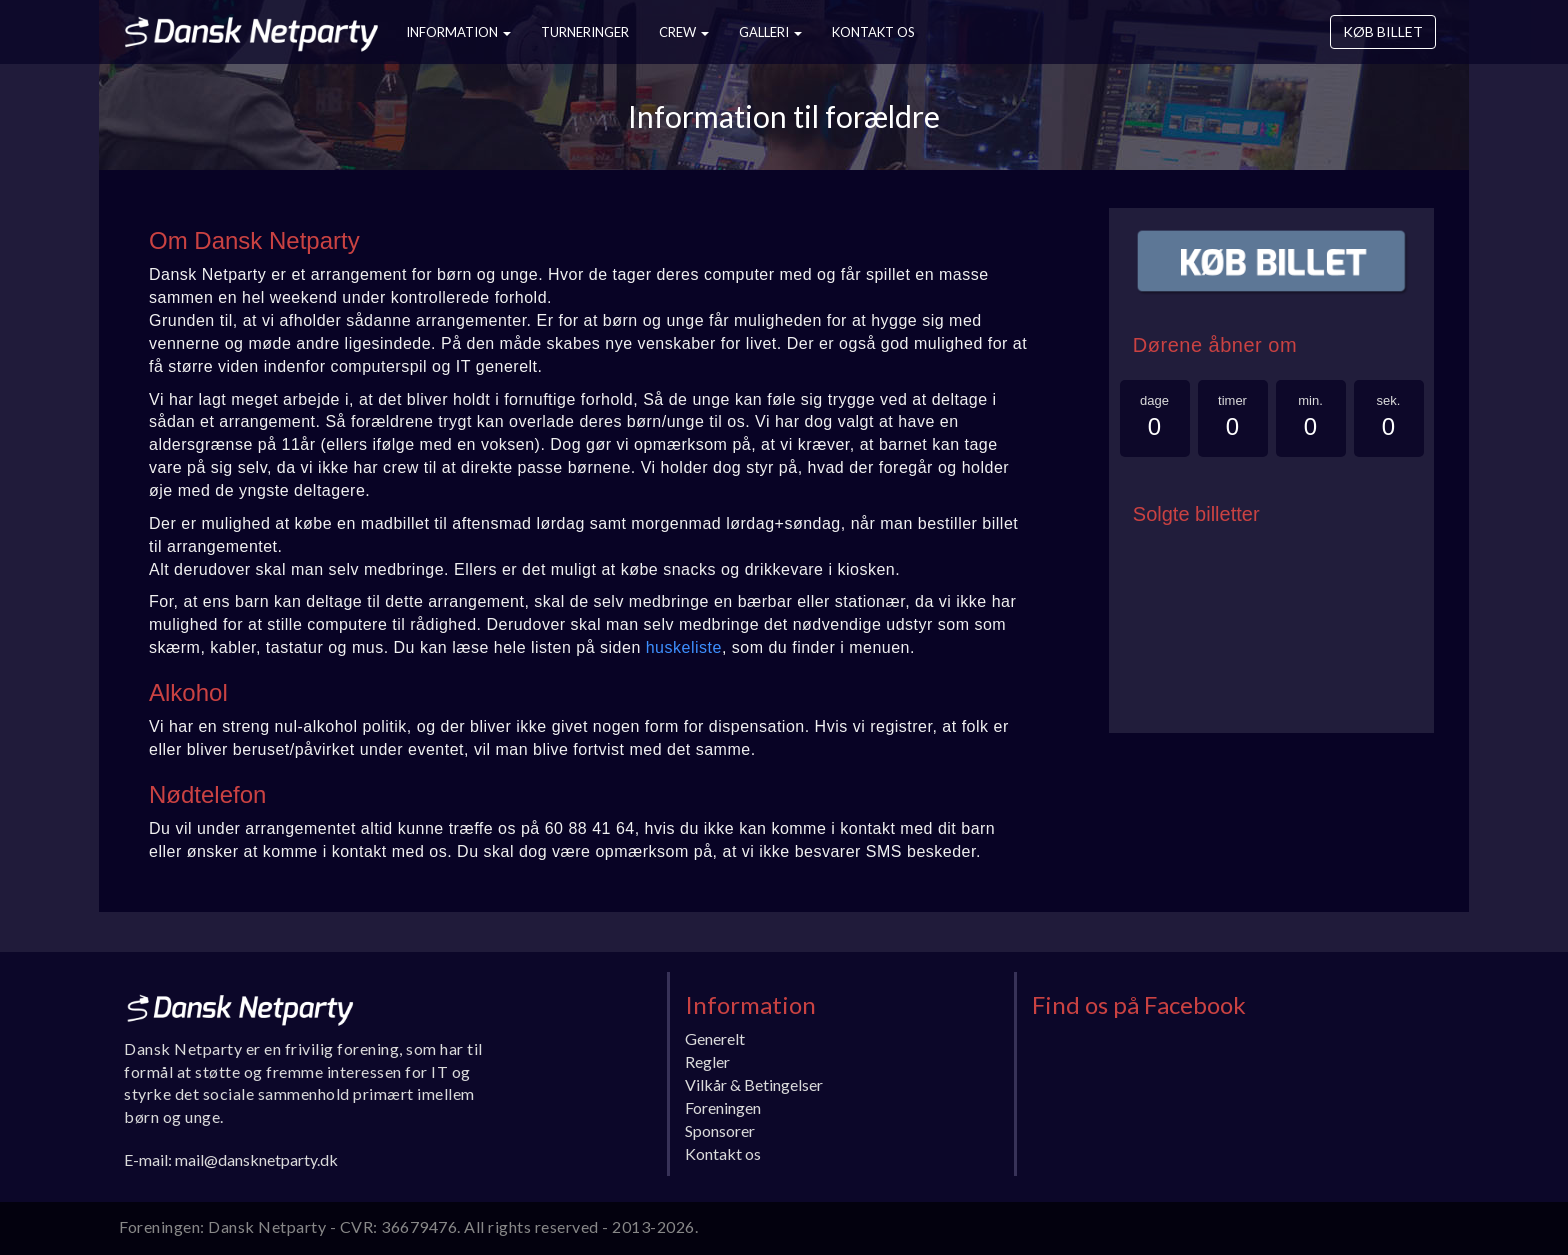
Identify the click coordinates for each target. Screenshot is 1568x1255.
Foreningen (723, 1107)
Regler (707, 1061)
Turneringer (585, 32)
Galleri (770, 32)
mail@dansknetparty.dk (256, 1159)
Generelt (715, 1038)
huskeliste (684, 647)
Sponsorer (720, 1130)
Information (458, 32)
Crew (684, 32)
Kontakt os (873, 32)
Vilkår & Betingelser (754, 1084)
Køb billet (1383, 31)
